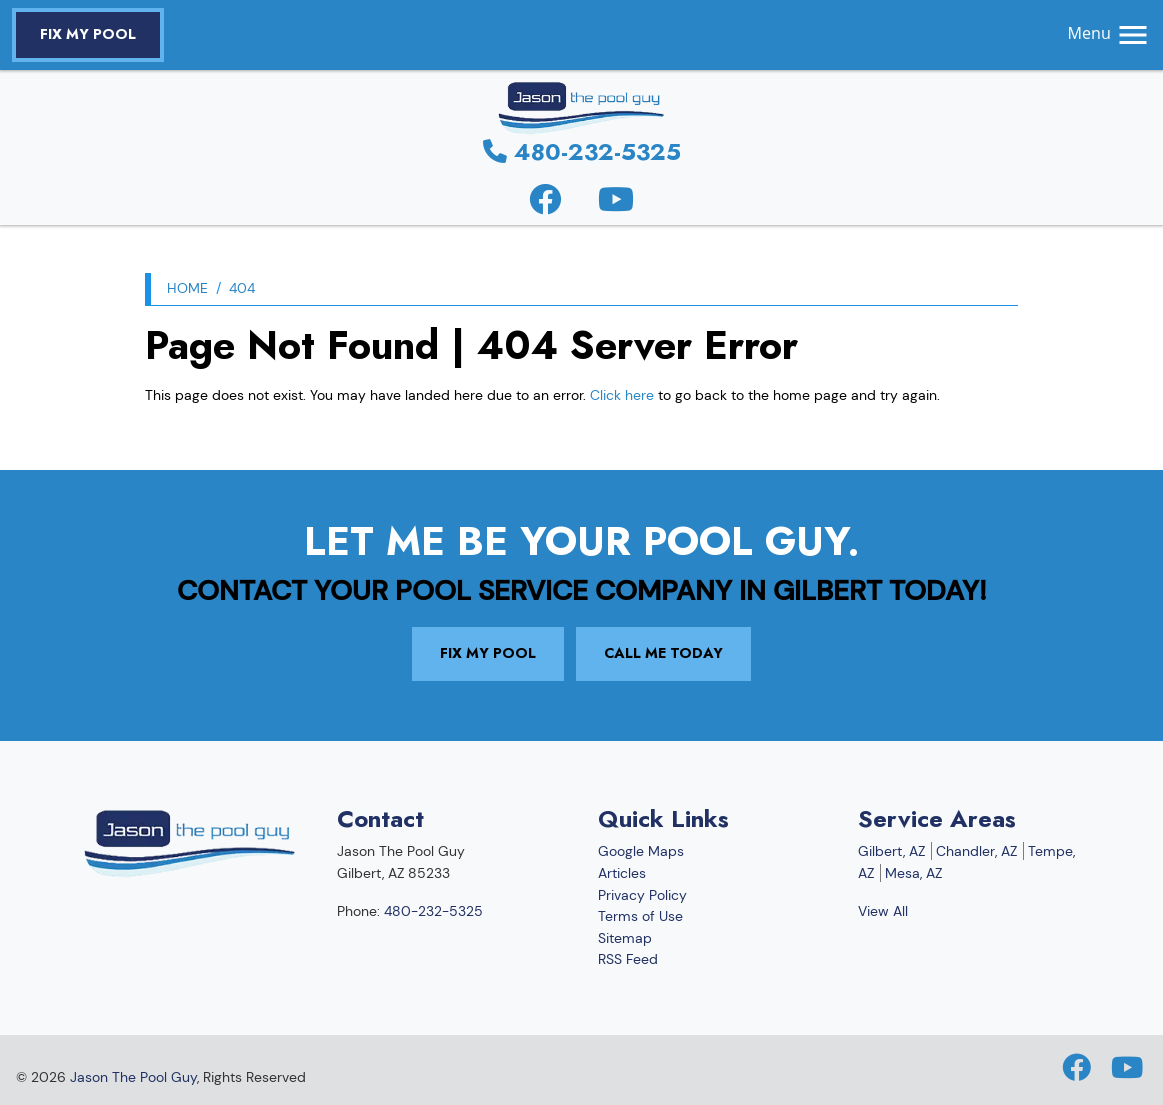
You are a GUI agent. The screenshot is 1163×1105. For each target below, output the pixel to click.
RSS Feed (628, 959)
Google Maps (641, 851)
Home (187, 288)
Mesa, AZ (913, 873)
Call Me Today (663, 653)
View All (883, 911)
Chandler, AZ (976, 851)
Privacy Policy (642, 895)
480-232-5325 (582, 151)
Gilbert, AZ (891, 851)
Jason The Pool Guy (133, 1077)
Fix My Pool (88, 34)
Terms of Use (640, 916)
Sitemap (625, 938)
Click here (622, 395)
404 (242, 288)
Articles (622, 873)
